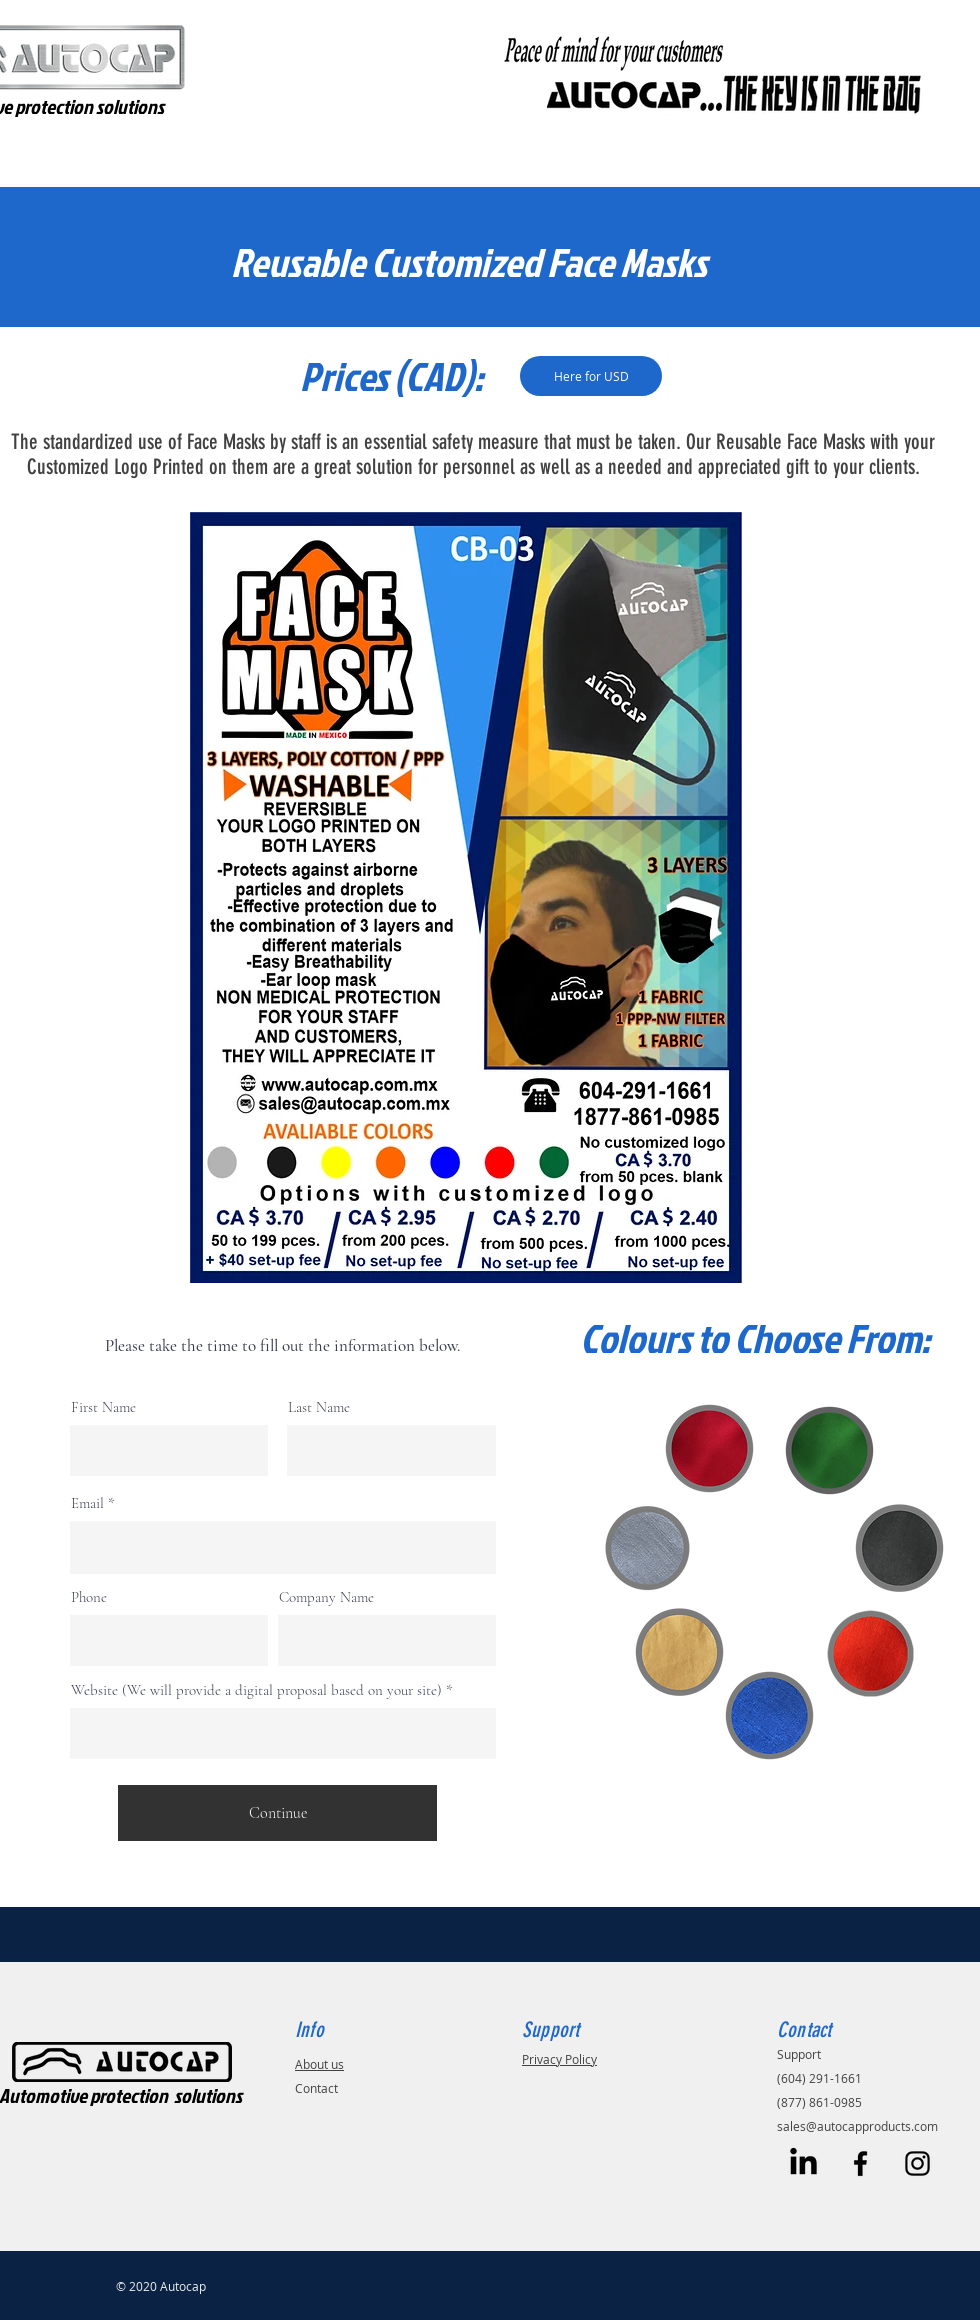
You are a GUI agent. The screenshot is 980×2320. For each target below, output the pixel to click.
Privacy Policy (559, 2059)
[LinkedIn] (803, 2163)
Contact (316, 2088)
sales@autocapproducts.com (857, 2126)
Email (87, 1503)
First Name (103, 1407)
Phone (89, 1597)
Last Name (319, 1407)
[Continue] (277, 1813)
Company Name (326, 1597)
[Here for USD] (591, 376)
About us (319, 2064)
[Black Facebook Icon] (860, 2163)
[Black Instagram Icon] (917, 2163)
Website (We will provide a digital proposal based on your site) (256, 1690)
